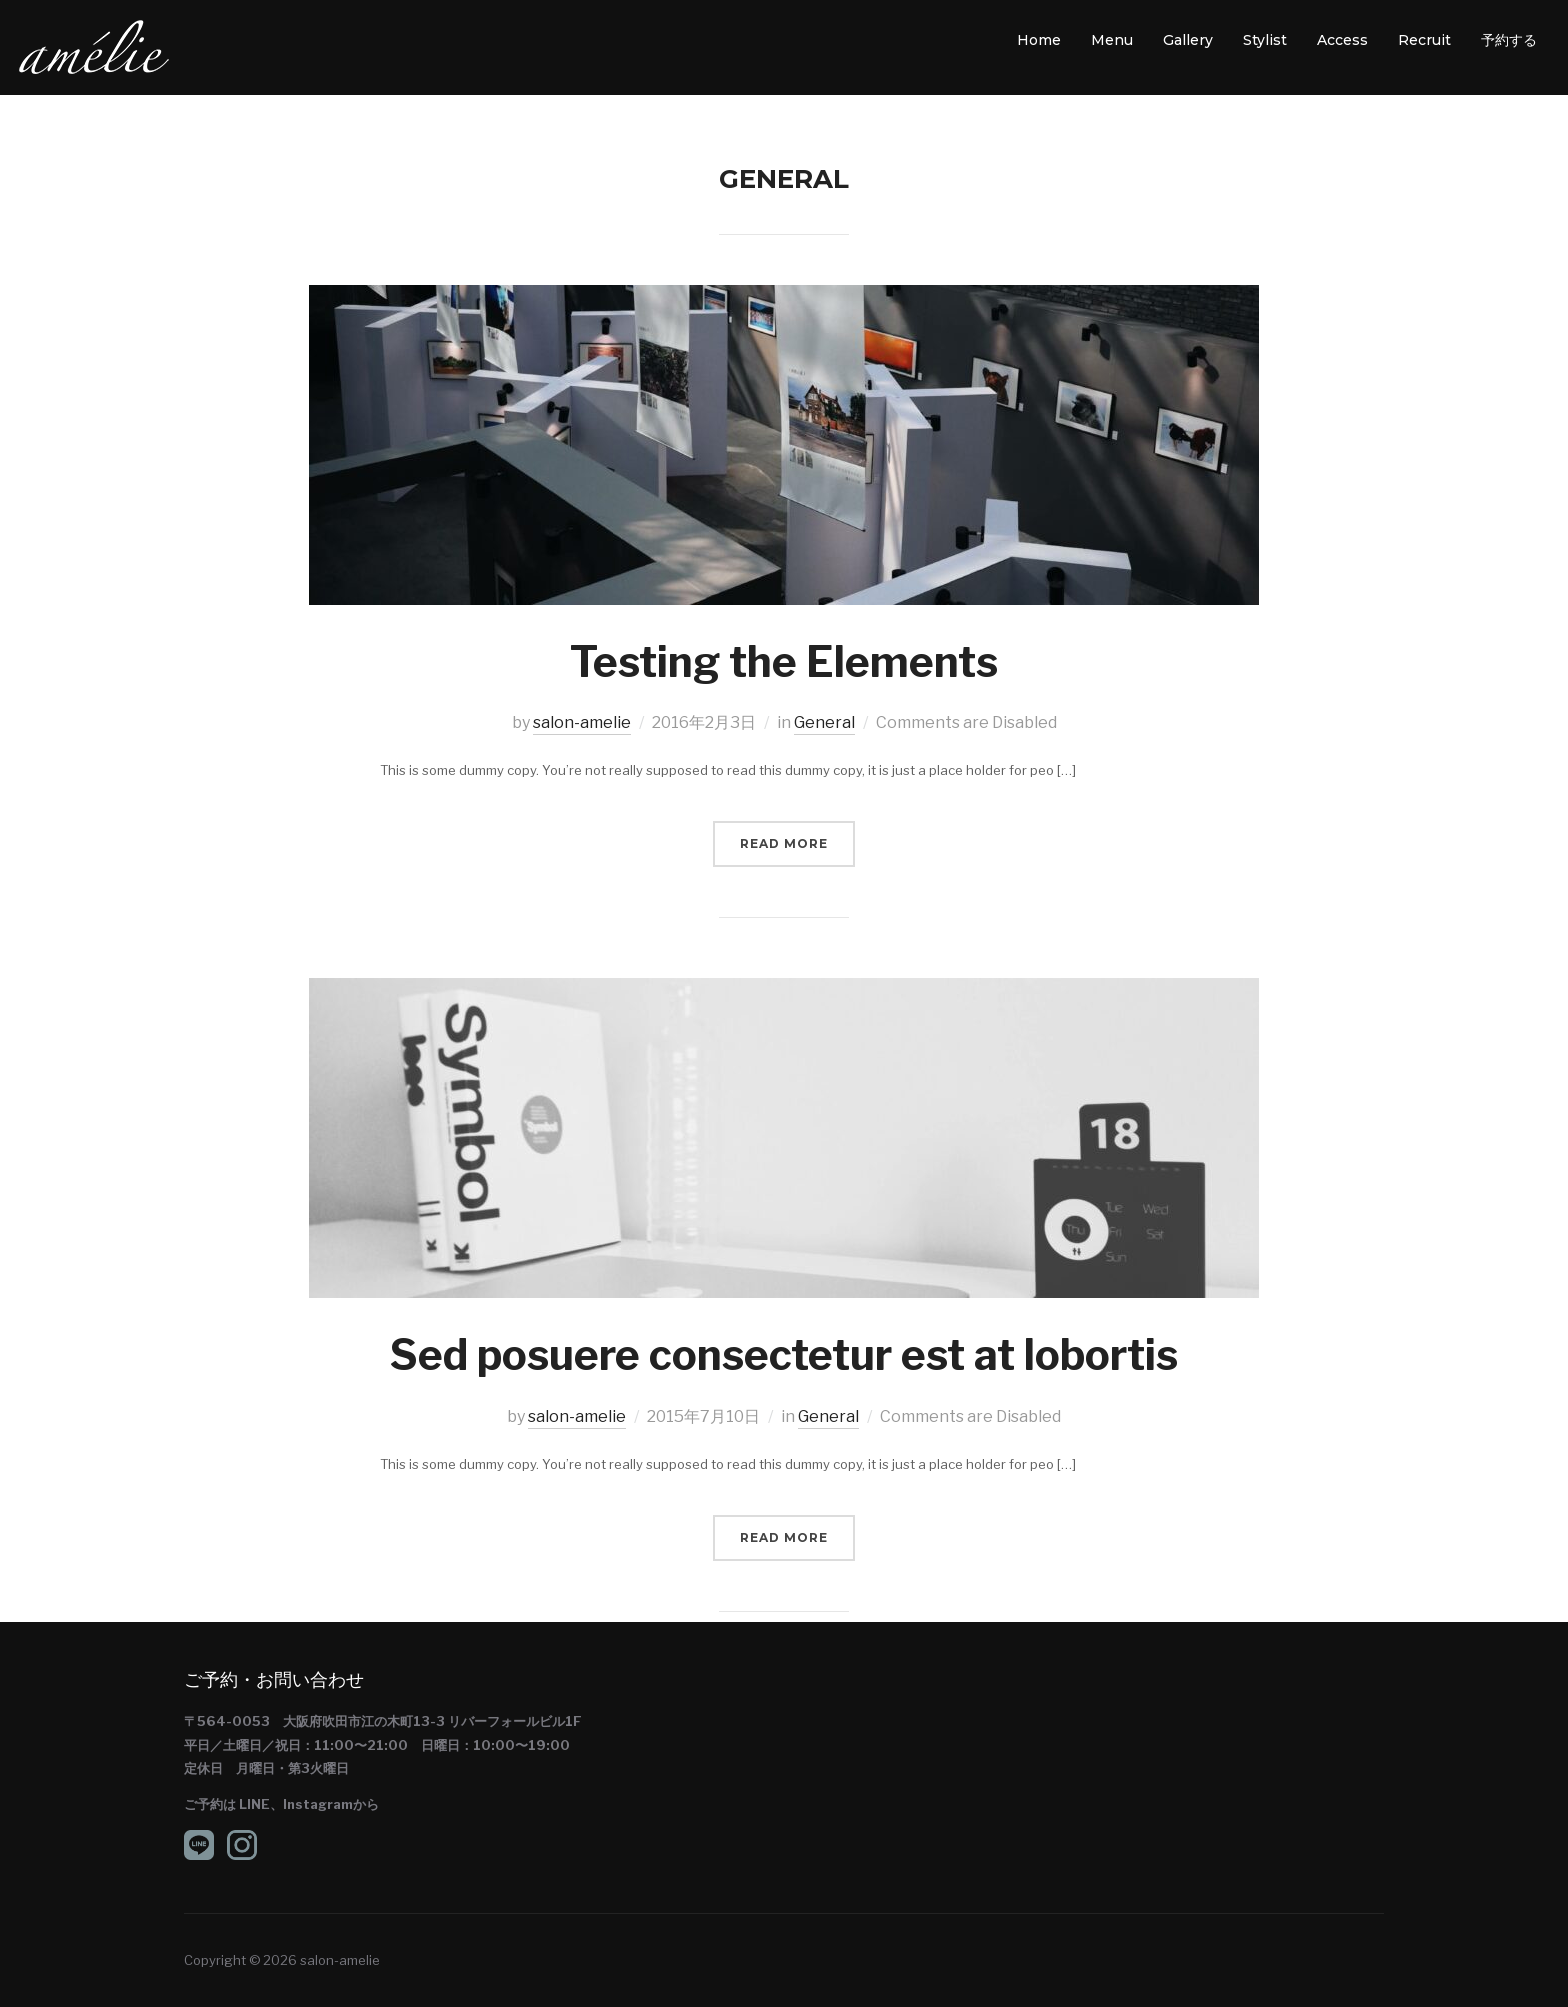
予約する (1509, 40)
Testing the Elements (784, 661)
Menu (1112, 40)
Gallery (1188, 40)
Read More (784, 843)
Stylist (1265, 40)
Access (1342, 40)
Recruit (1424, 40)
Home (1039, 40)
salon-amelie (582, 722)
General (824, 722)
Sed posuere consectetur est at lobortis (784, 1354)
